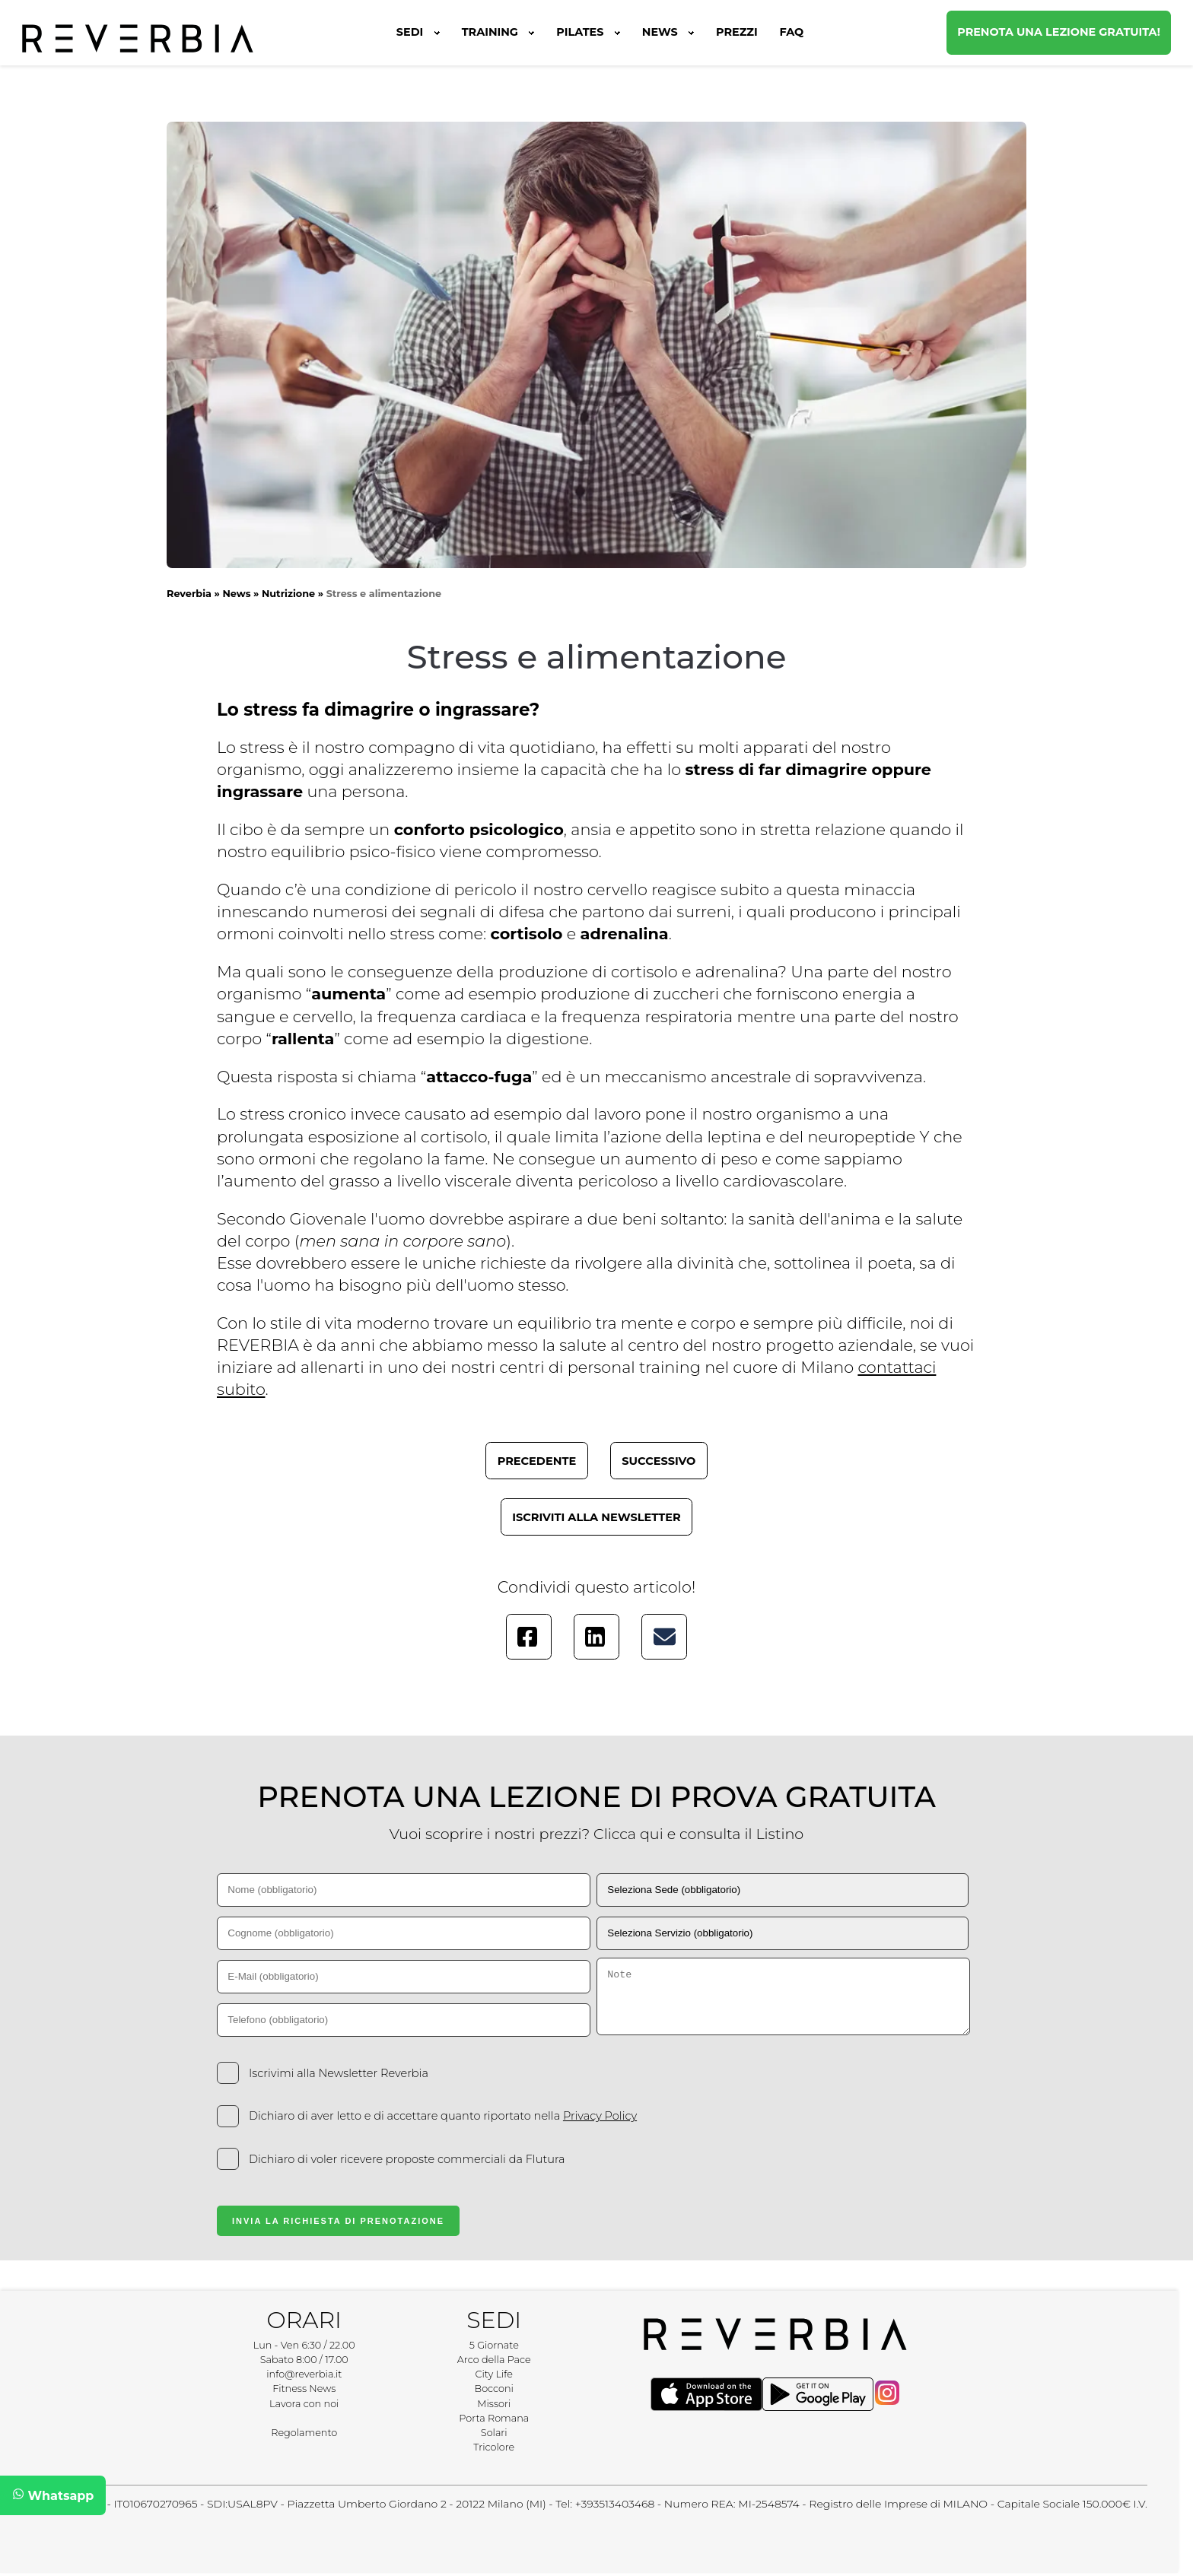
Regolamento (304, 2432)
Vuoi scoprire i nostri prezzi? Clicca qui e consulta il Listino (597, 1834)
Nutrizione (288, 593)
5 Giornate (494, 2345)
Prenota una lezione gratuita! (1058, 32)
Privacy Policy (600, 2116)
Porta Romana (494, 2418)
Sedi (418, 32)
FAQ (791, 32)
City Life (494, 2374)
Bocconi (494, 2388)
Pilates (588, 32)
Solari (494, 2432)
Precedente (537, 1461)
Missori (494, 2403)
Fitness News (304, 2388)
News (668, 32)
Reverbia (189, 593)
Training (498, 32)
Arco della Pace (494, 2359)
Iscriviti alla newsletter (596, 1516)
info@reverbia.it (304, 2374)
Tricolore (493, 2447)
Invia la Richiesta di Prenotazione (338, 2220)
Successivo (658, 1461)
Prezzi (737, 32)
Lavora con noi (304, 2403)
